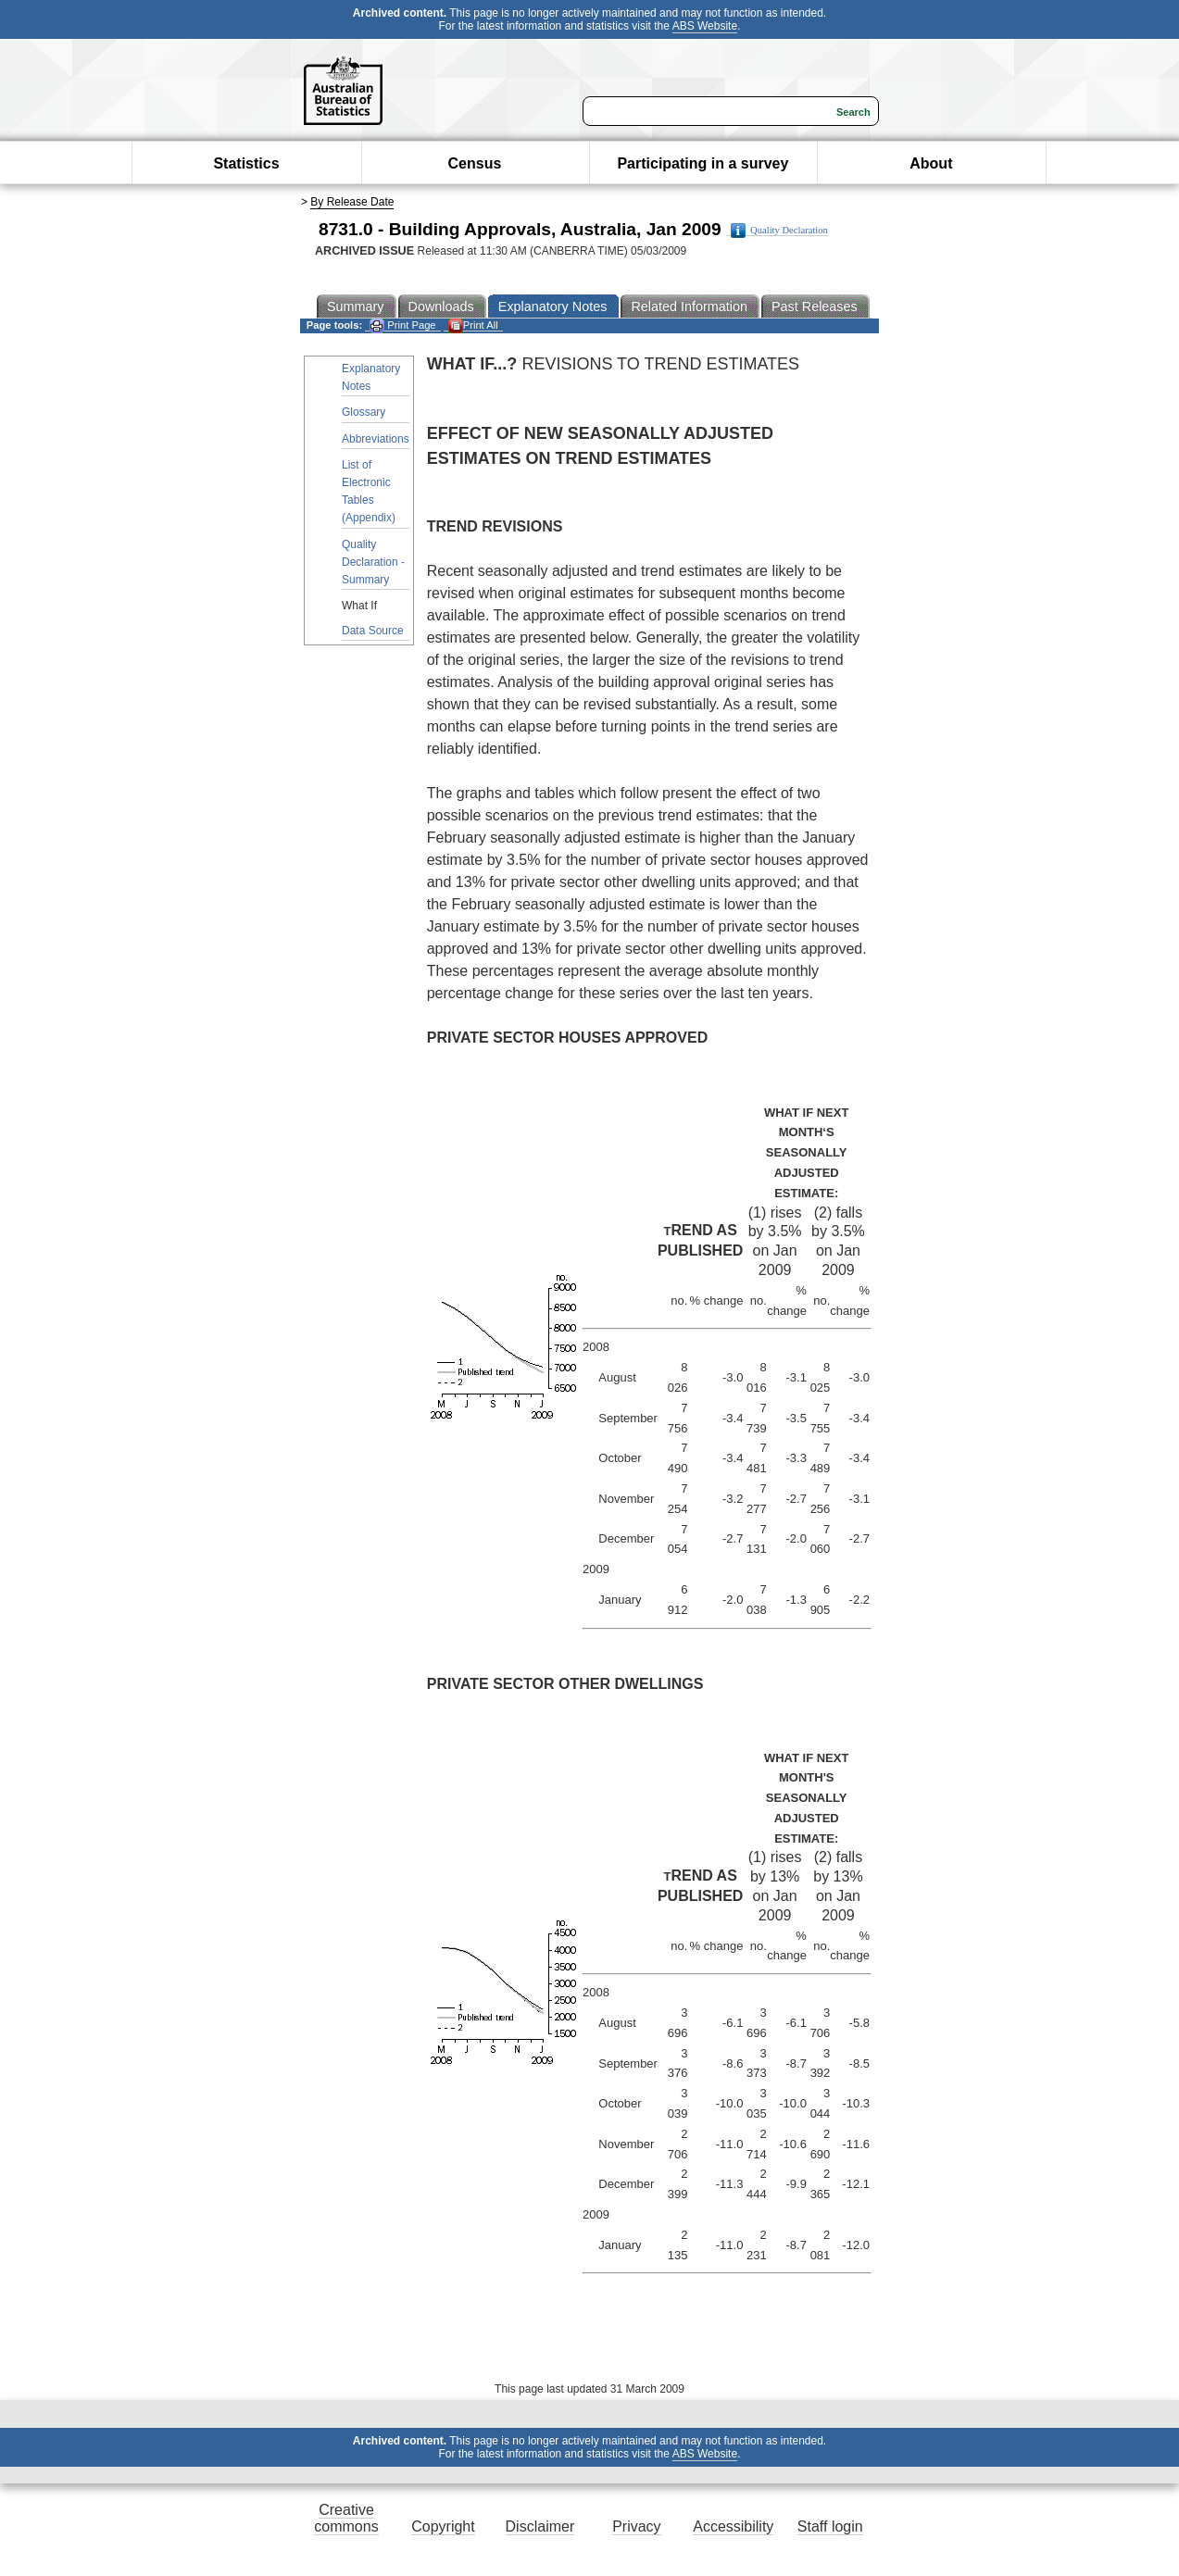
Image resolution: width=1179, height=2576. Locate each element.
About (930, 163)
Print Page (402, 325)
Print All (473, 325)
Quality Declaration (779, 230)
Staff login (830, 2526)
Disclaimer (540, 2526)
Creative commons (346, 2518)
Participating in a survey (702, 163)
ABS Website (704, 25)
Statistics (246, 163)
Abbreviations (375, 438)
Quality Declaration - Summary (373, 562)
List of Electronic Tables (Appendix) (368, 491)
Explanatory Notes (371, 377)
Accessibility (733, 2526)
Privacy (636, 2526)
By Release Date (352, 201)
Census (475, 163)
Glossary (363, 412)
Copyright (442, 2526)
